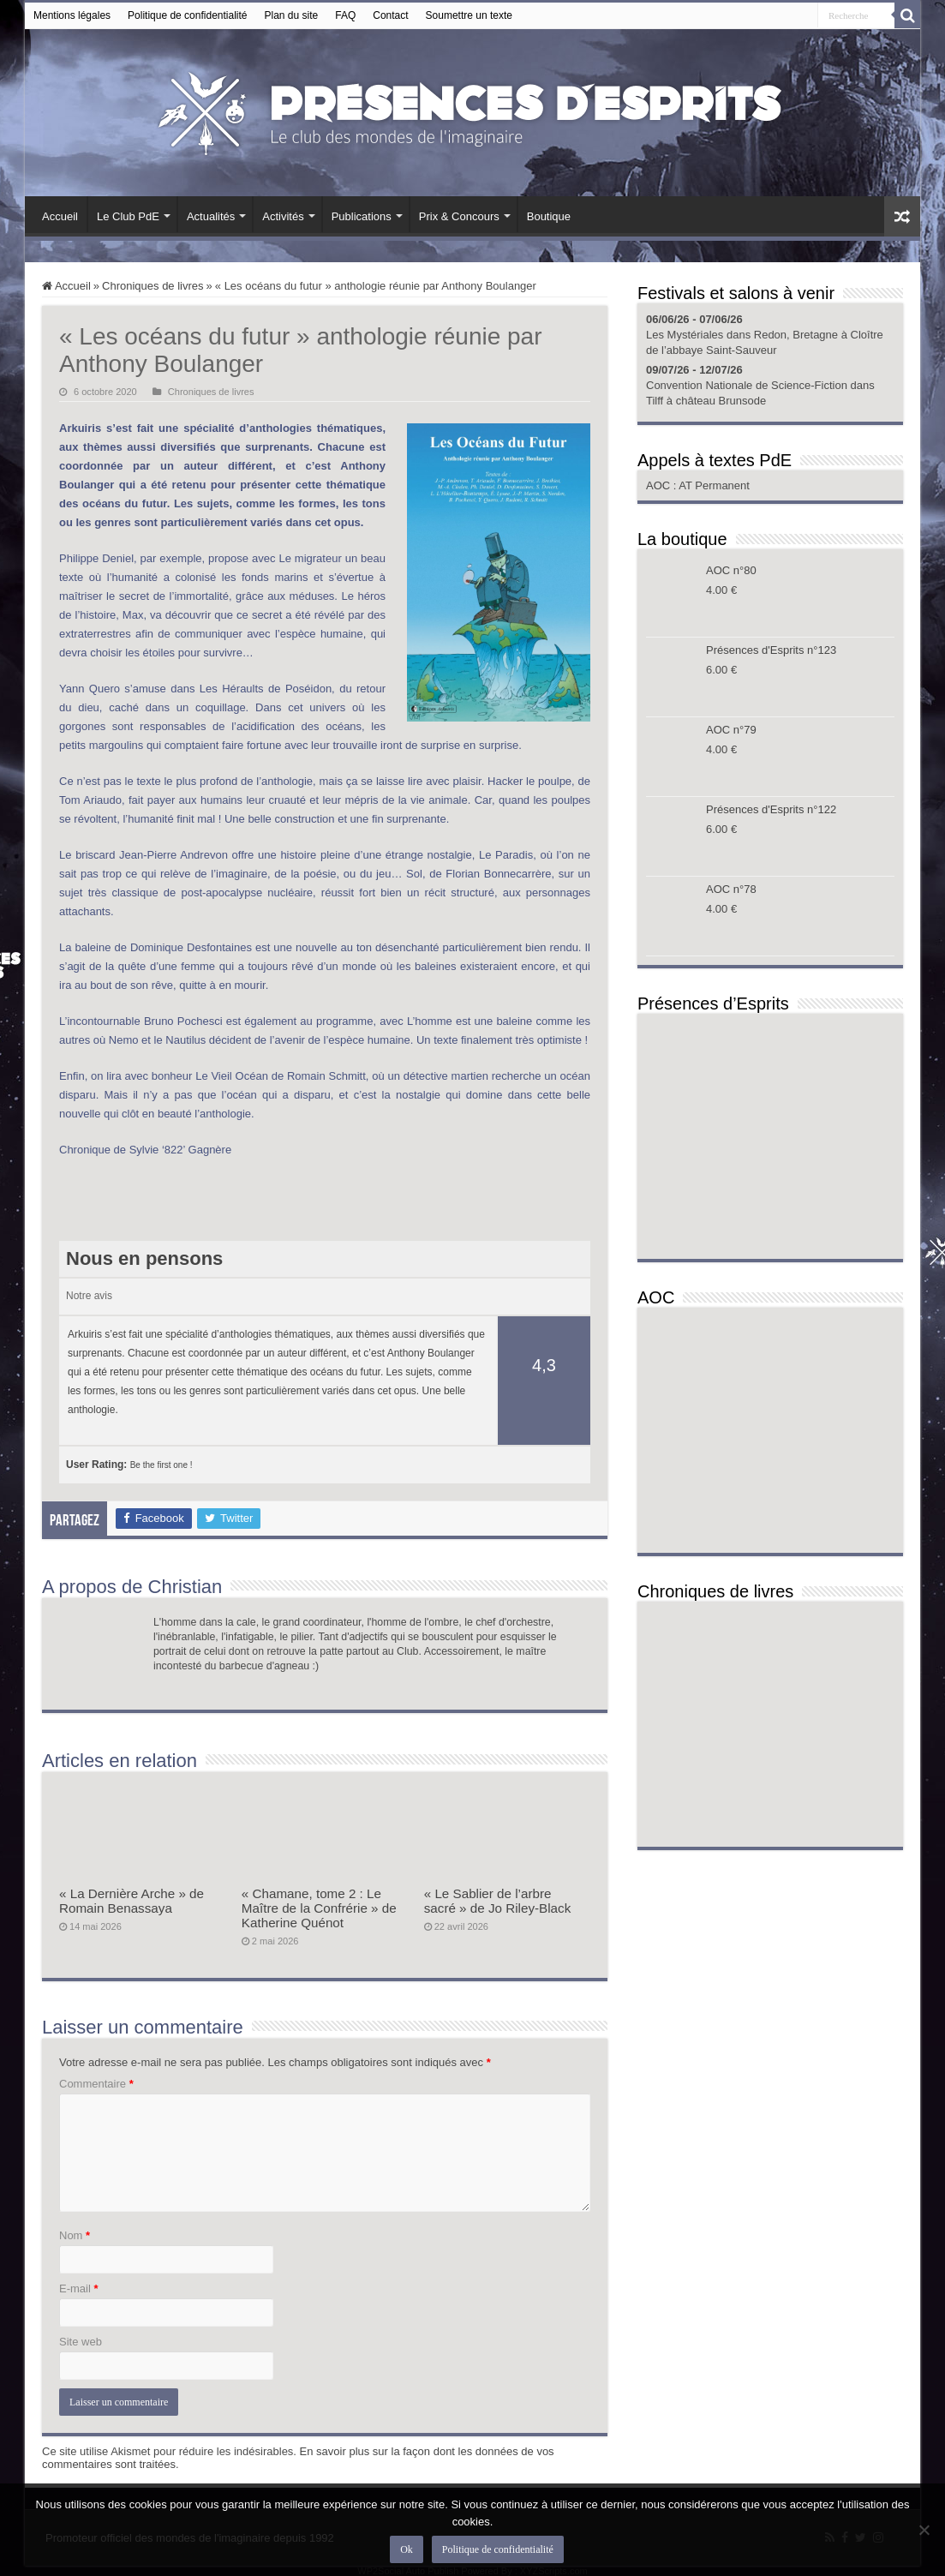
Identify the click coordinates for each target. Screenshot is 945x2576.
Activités (282, 216)
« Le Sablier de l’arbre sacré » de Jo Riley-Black (497, 1900)
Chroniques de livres (153, 285)
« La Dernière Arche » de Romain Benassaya (131, 1900)
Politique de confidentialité (187, 15)
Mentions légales (72, 15)
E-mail (79, 2288)
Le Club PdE (128, 216)
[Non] (923, 2529)
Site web (80, 2341)
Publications (362, 216)
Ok (406, 2549)
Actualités (211, 216)
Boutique (549, 216)
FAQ (345, 15)
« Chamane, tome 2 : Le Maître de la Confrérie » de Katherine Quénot (319, 1908)
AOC (659, 485)
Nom (74, 2235)
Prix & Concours (459, 216)
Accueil (60, 216)
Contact (390, 15)
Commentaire (96, 2083)
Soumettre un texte (469, 15)
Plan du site (292, 15)
